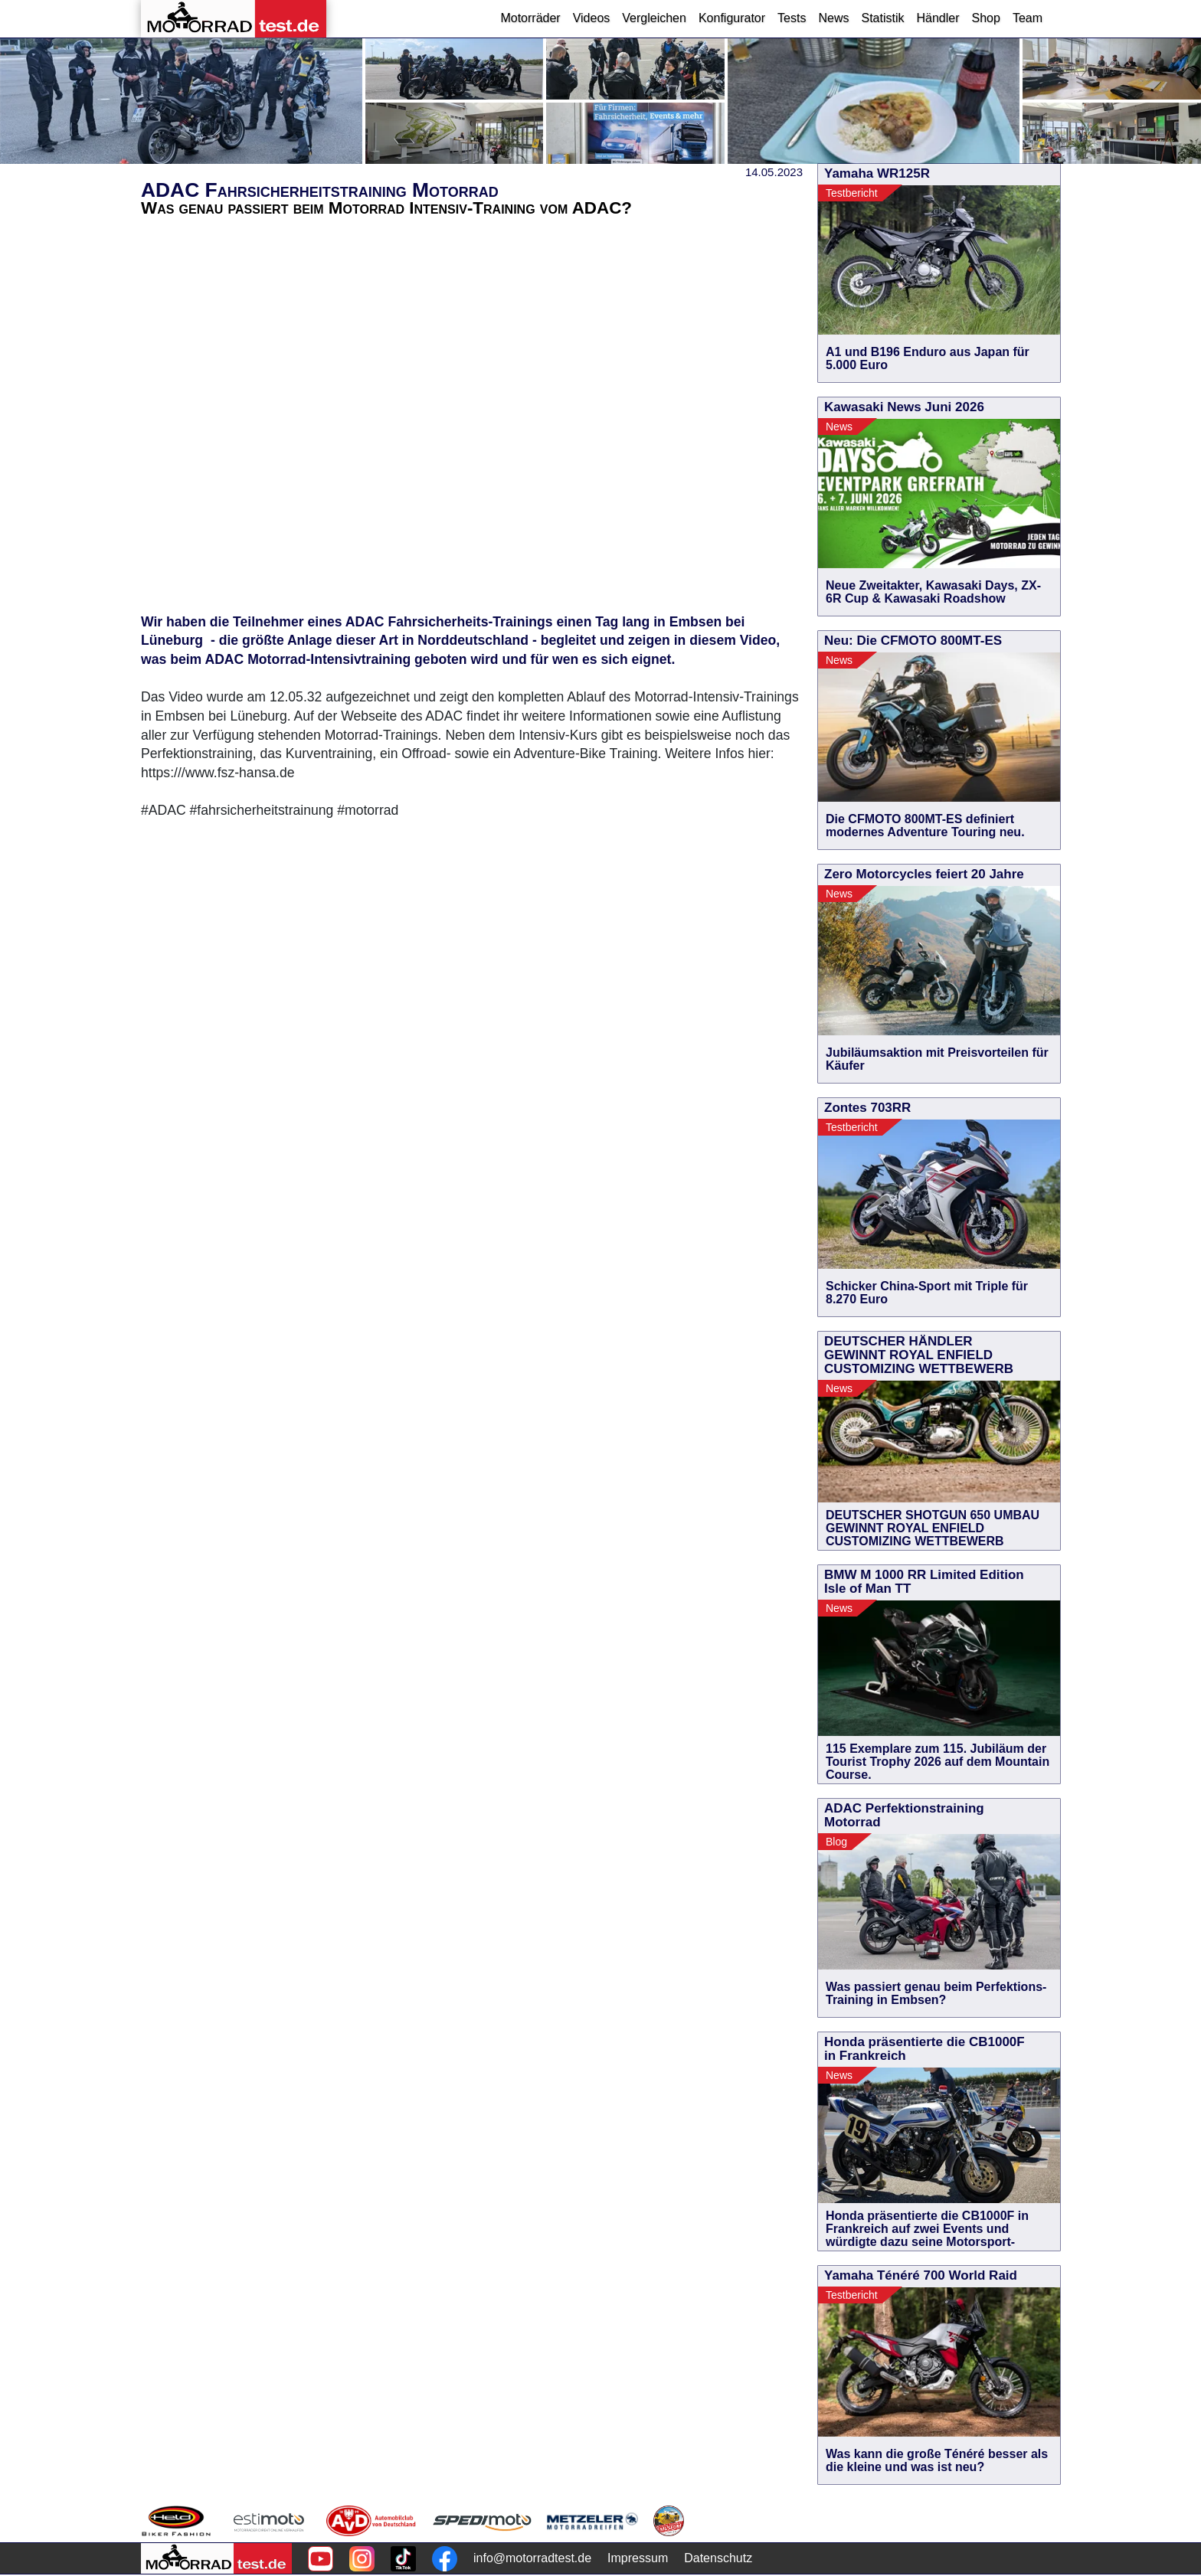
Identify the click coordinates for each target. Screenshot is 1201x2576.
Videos (591, 18)
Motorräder (530, 18)
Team (1027, 18)
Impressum (637, 2558)
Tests (791, 18)
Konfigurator (732, 18)
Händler (937, 18)
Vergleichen (654, 18)
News (833, 18)
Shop (986, 18)
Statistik (882, 18)
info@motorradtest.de (532, 2558)
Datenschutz (718, 2558)
